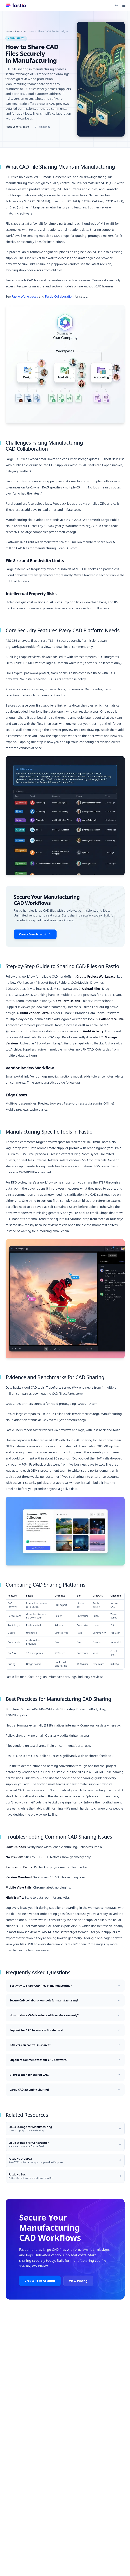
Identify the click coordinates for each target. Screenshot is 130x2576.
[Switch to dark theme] (116, 5)
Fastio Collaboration (59, 296)
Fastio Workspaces (25, 296)
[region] (65, 1631)
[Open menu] (124, 5)
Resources (20, 31)
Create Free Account (35, 934)
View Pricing (78, 2281)
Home (8, 31)
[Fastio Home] (16, 5)
